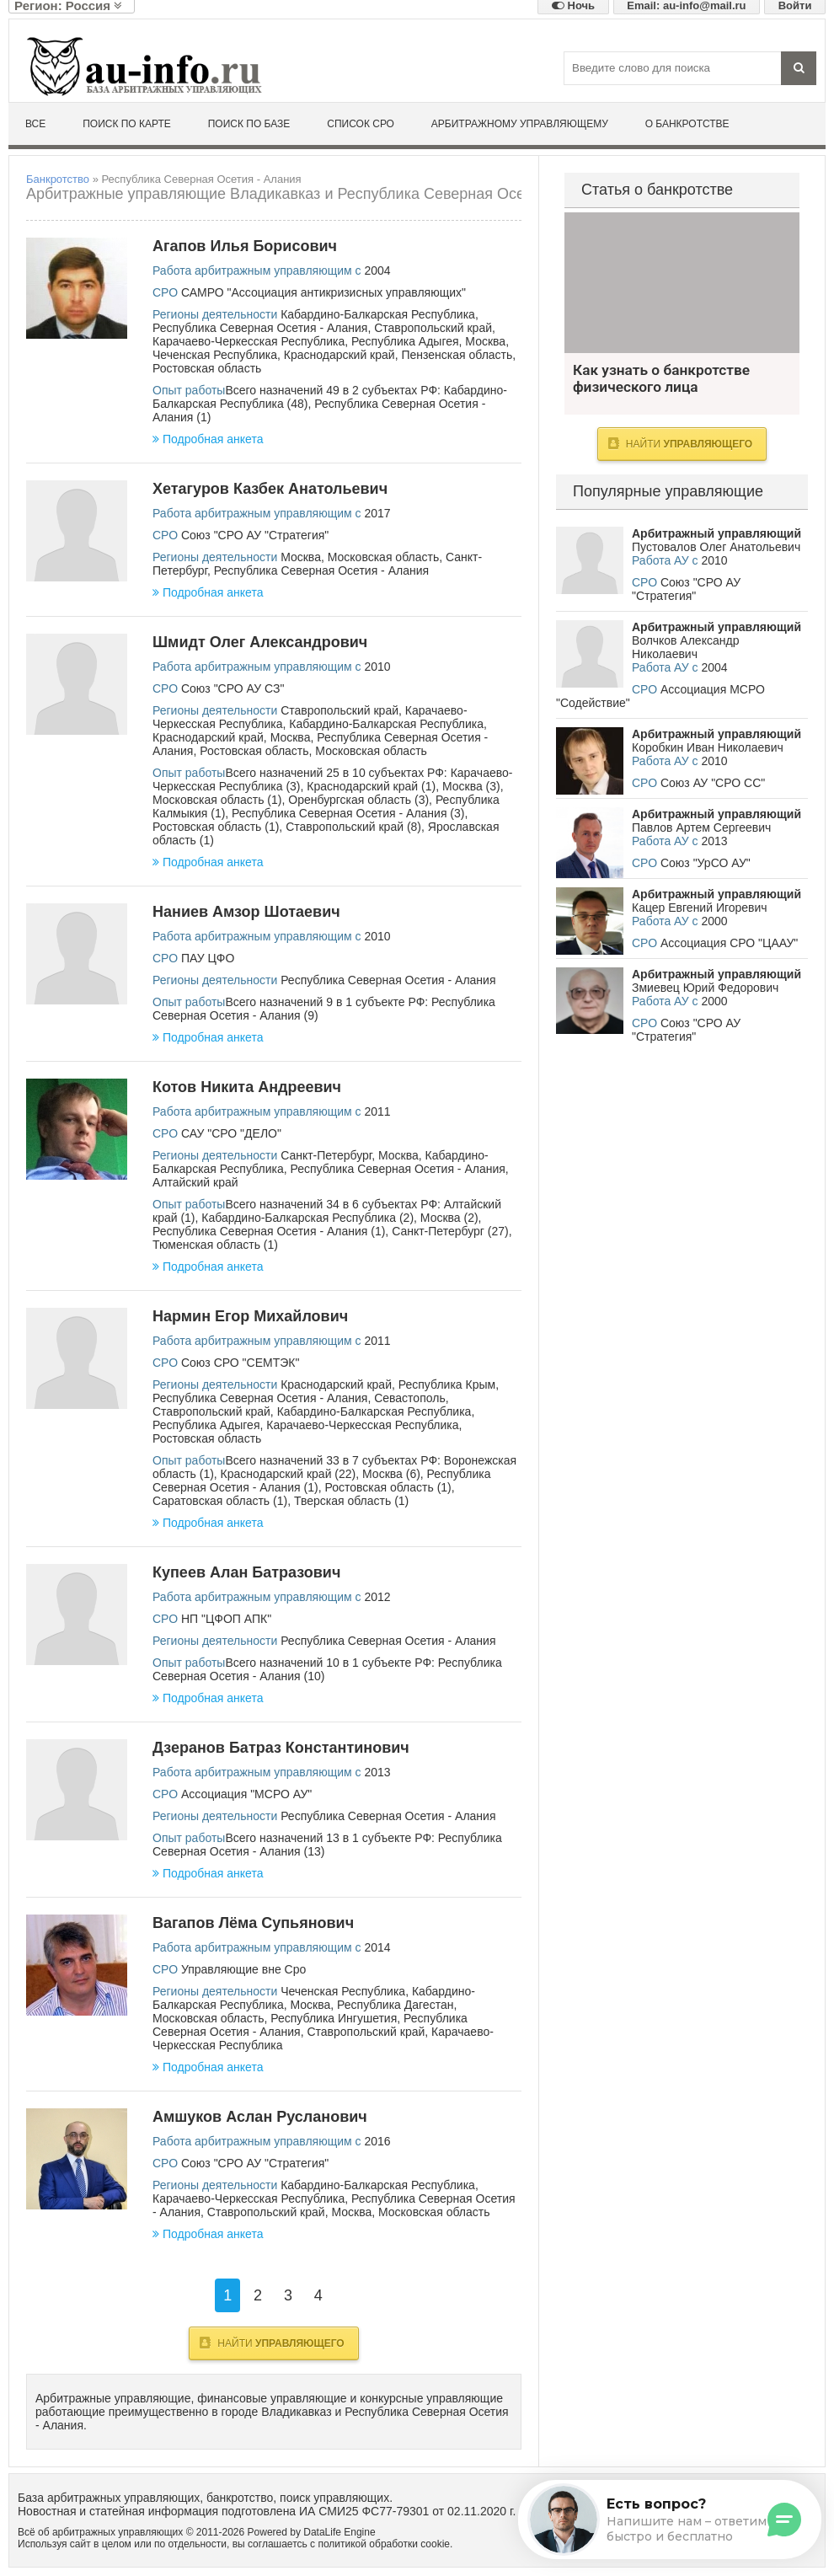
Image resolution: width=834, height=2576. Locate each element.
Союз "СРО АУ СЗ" (232, 688)
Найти (272, 2342)
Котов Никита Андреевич (246, 1087)
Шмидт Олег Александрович (259, 642)
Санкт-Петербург (326, 1155)
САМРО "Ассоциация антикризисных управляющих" (323, 292)
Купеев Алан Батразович (246, 1572)
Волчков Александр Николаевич (685, 647)
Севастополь (410, 1398)
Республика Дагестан (395, 2004)
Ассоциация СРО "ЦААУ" (729, 943)
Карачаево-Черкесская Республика (248, 341)
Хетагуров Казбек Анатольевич (270, 488)
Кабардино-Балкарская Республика (378, 314)
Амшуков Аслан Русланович (259, 2116)
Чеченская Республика (214, 354)
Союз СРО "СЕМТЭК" (240, 1362)
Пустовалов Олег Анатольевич (716, 547)
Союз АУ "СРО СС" (712, 783)
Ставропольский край (433, 328)
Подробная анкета (207, 439)
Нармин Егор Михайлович (250, 1316)
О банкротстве (687, 124)
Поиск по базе (249, 124)
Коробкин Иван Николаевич (707, 747)
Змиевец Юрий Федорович (705, 987)
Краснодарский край (339, 354)
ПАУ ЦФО (207, 958)
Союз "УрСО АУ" (705, 863)
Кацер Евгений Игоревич (699, 907)
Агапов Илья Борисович (244, 246)
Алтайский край (195, 1182)
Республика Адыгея (404, 341)
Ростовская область (206, 368)
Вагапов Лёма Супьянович (253, 1923)
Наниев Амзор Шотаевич (246, 911)
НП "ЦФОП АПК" (226, 1618)
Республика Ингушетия (333, 2018)
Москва (485, 341)
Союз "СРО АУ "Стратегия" (255, 535)
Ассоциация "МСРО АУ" (246, 1794)
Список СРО (360, 124)
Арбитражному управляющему (519, 124)
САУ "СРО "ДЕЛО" (231, 1133)
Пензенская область (456, 354)
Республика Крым (446, 1384)
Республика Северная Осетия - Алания (259, 328)
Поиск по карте (127, 124)
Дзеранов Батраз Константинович (280, 1747)
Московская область (383, 557)
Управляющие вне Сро (243, 1969)
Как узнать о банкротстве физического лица (681, 282)
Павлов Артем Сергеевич (701, 827)
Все (35, 124)
